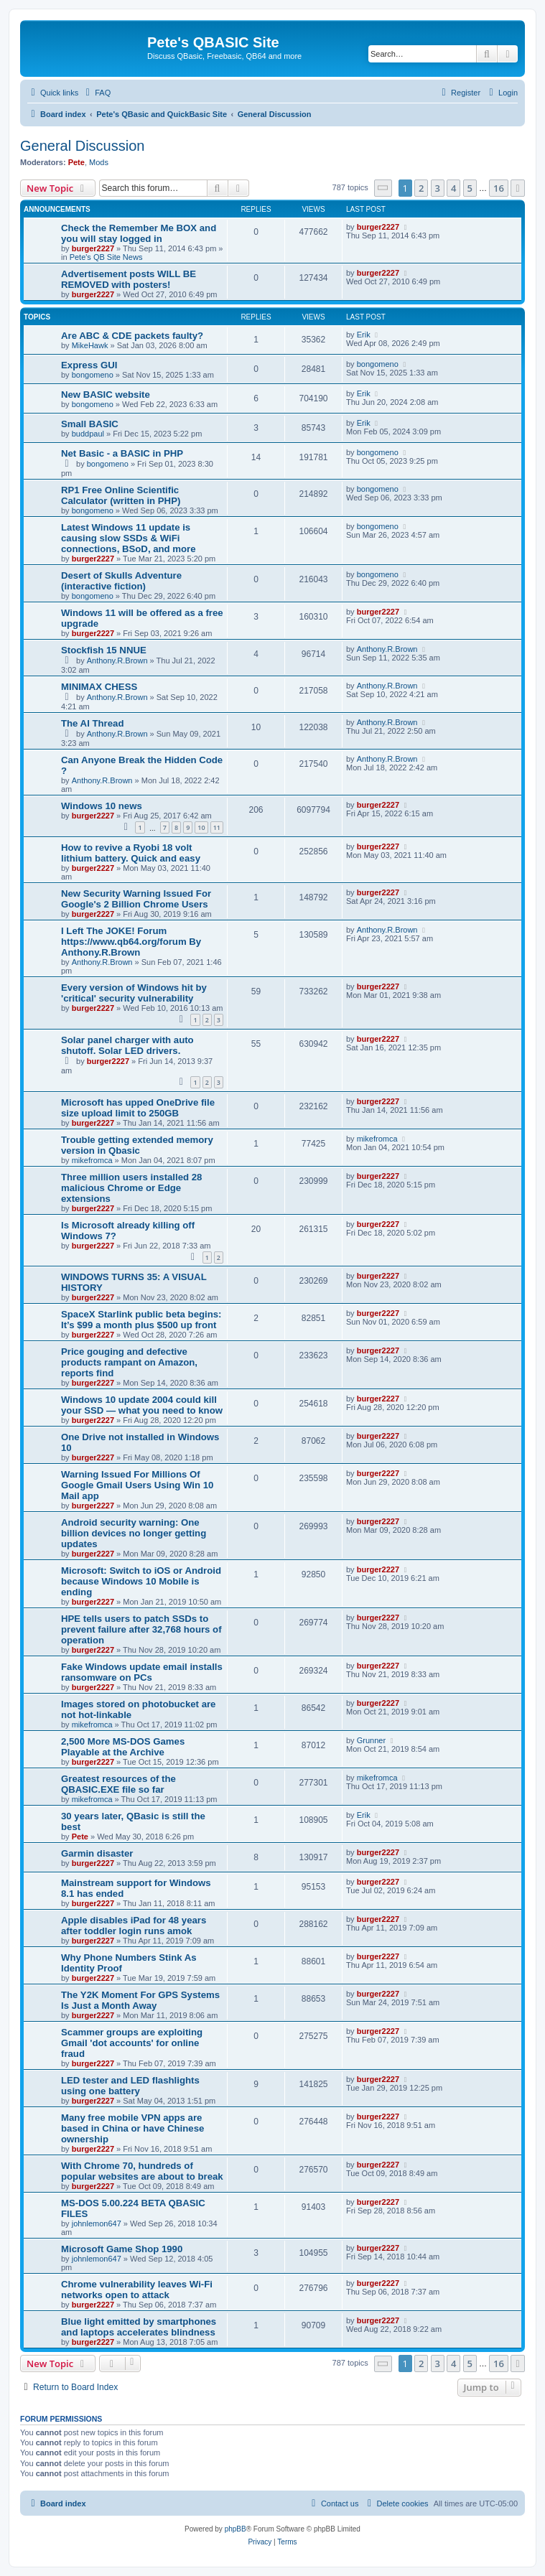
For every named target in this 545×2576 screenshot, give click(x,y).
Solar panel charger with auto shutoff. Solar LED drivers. (127, 1045)
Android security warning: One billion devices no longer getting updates (133, 1533)
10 (201, 827)
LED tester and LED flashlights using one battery (130, 2085)
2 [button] (421, 188)
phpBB (235, 2529)
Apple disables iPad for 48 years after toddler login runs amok (133, 1925)
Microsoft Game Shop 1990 (121, 2249)
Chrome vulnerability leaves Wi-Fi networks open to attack (137, 2289)
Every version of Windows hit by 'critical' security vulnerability (134, 993)
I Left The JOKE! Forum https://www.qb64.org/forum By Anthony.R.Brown (131, 941)
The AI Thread (92, 723)
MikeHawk (90, 345)
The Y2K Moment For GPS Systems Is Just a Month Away (140, 2000)
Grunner (371, 1740)
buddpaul (88, 433)
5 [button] (469, 188)
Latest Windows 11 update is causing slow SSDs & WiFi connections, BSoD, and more (128, 538)
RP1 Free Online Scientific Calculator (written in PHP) (120, 495)
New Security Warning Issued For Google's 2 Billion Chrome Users (136, 899)
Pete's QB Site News (106, 257)
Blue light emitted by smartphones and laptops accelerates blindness (138, 2327)
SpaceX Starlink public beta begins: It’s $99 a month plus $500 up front (141, 1319)
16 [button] (498, 188)
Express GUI (89, 365)
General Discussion (82, 146)
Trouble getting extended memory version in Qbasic (137, 1145)
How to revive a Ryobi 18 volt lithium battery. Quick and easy (130, 853)
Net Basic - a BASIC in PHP (122, 453)
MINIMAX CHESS (99, 686)
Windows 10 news (101, 806)
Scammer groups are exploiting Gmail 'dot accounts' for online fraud (131, 2043)
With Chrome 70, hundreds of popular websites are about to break (142, 2171)
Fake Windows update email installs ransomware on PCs (142, 1672)
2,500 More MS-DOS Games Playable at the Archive (123, 1747)
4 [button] (453, 188)
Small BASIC (89, 424)
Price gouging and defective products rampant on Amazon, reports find (129, 1362)
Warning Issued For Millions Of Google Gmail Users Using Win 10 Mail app (137, 1485)
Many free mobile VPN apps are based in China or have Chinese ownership (132, 2128)
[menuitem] (96, 92)
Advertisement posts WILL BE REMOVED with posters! (128, 279)
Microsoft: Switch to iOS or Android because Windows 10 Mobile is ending (141, 1581)
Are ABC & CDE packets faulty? (132, 335)
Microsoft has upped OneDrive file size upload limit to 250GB (138, 1108)
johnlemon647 (96, 2223)
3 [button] (437, 188)
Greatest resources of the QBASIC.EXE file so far (118, 1784)
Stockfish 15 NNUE (103, 650)
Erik (364, 334)
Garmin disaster (97, 1853)
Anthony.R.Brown (117, 660)
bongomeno (92, 374)
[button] (383, 187)
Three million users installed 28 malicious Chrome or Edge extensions (131, 1188)
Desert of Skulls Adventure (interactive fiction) (121, 581)
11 (216, 827)
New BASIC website (105, 394)
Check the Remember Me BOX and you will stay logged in (138, 233)
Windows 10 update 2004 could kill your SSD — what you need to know (142, 1405)
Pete (76, 162)
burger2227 (93, 248)
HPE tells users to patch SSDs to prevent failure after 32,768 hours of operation (141, 1629)
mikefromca (92, 1160)
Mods (98, 162)
